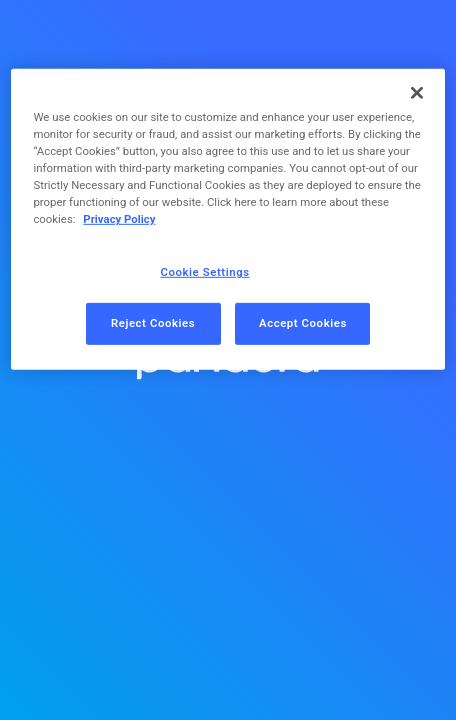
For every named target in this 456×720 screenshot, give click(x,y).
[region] (227, 219)
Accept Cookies (303, 323)
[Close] (417, 93)
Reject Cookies (153, 323)
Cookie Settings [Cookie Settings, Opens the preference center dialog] (205, 272)
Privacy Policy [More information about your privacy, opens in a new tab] (119, 219)
